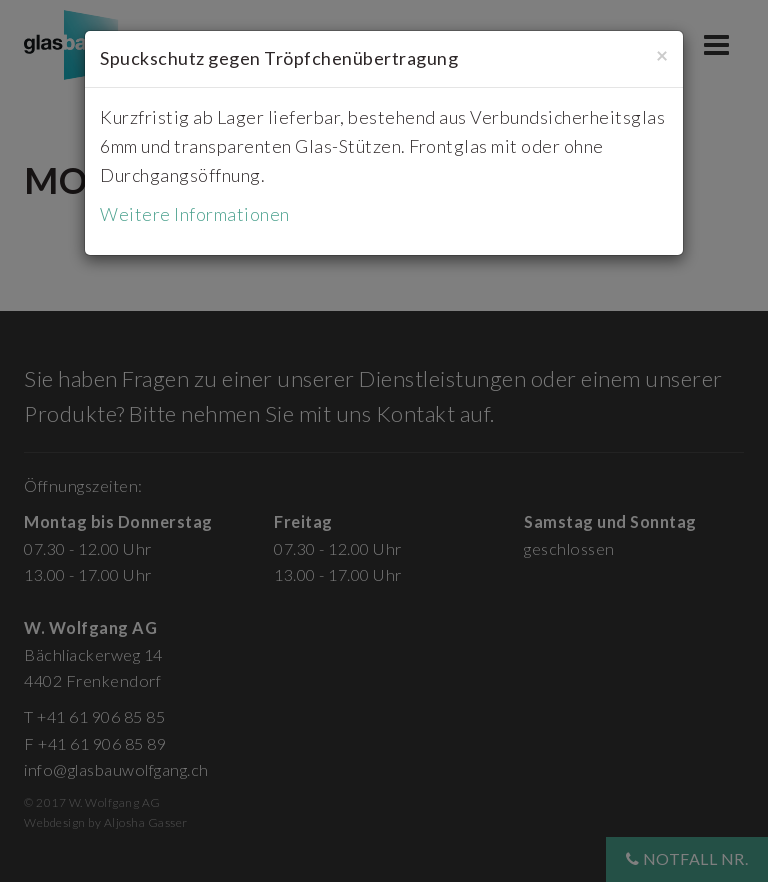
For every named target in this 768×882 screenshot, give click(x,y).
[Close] (662, 54)
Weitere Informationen (195, 214)
